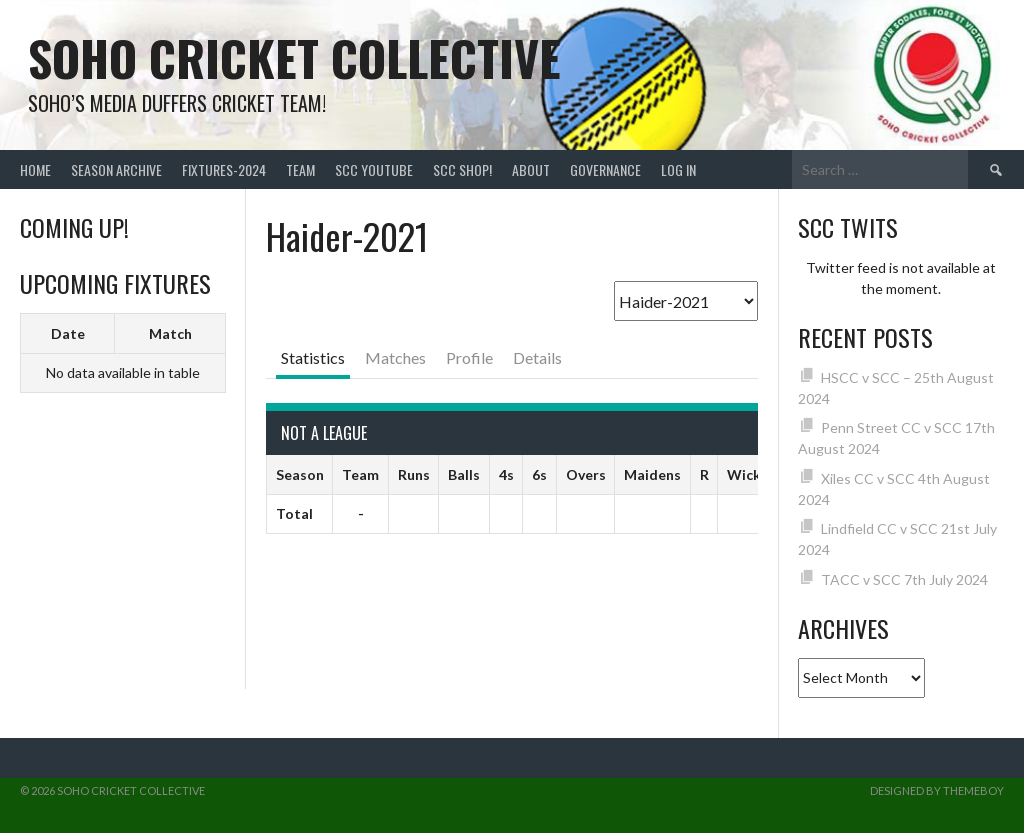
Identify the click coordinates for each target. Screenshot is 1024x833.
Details (537, 357)
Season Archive (116, 169)
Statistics (313, 357)
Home (35, 169)
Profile (469, 357)
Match (170, 333)
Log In (678, 169)
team (300, 169)
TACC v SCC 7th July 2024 (904, 579)
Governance (605, 169)
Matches (395, 357)
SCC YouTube (374, 169)
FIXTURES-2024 (224, 169)
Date (68, 333)
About (531, 169)
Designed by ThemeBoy (937, 790)
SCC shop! (462, 169)
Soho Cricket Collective (294, 57)
